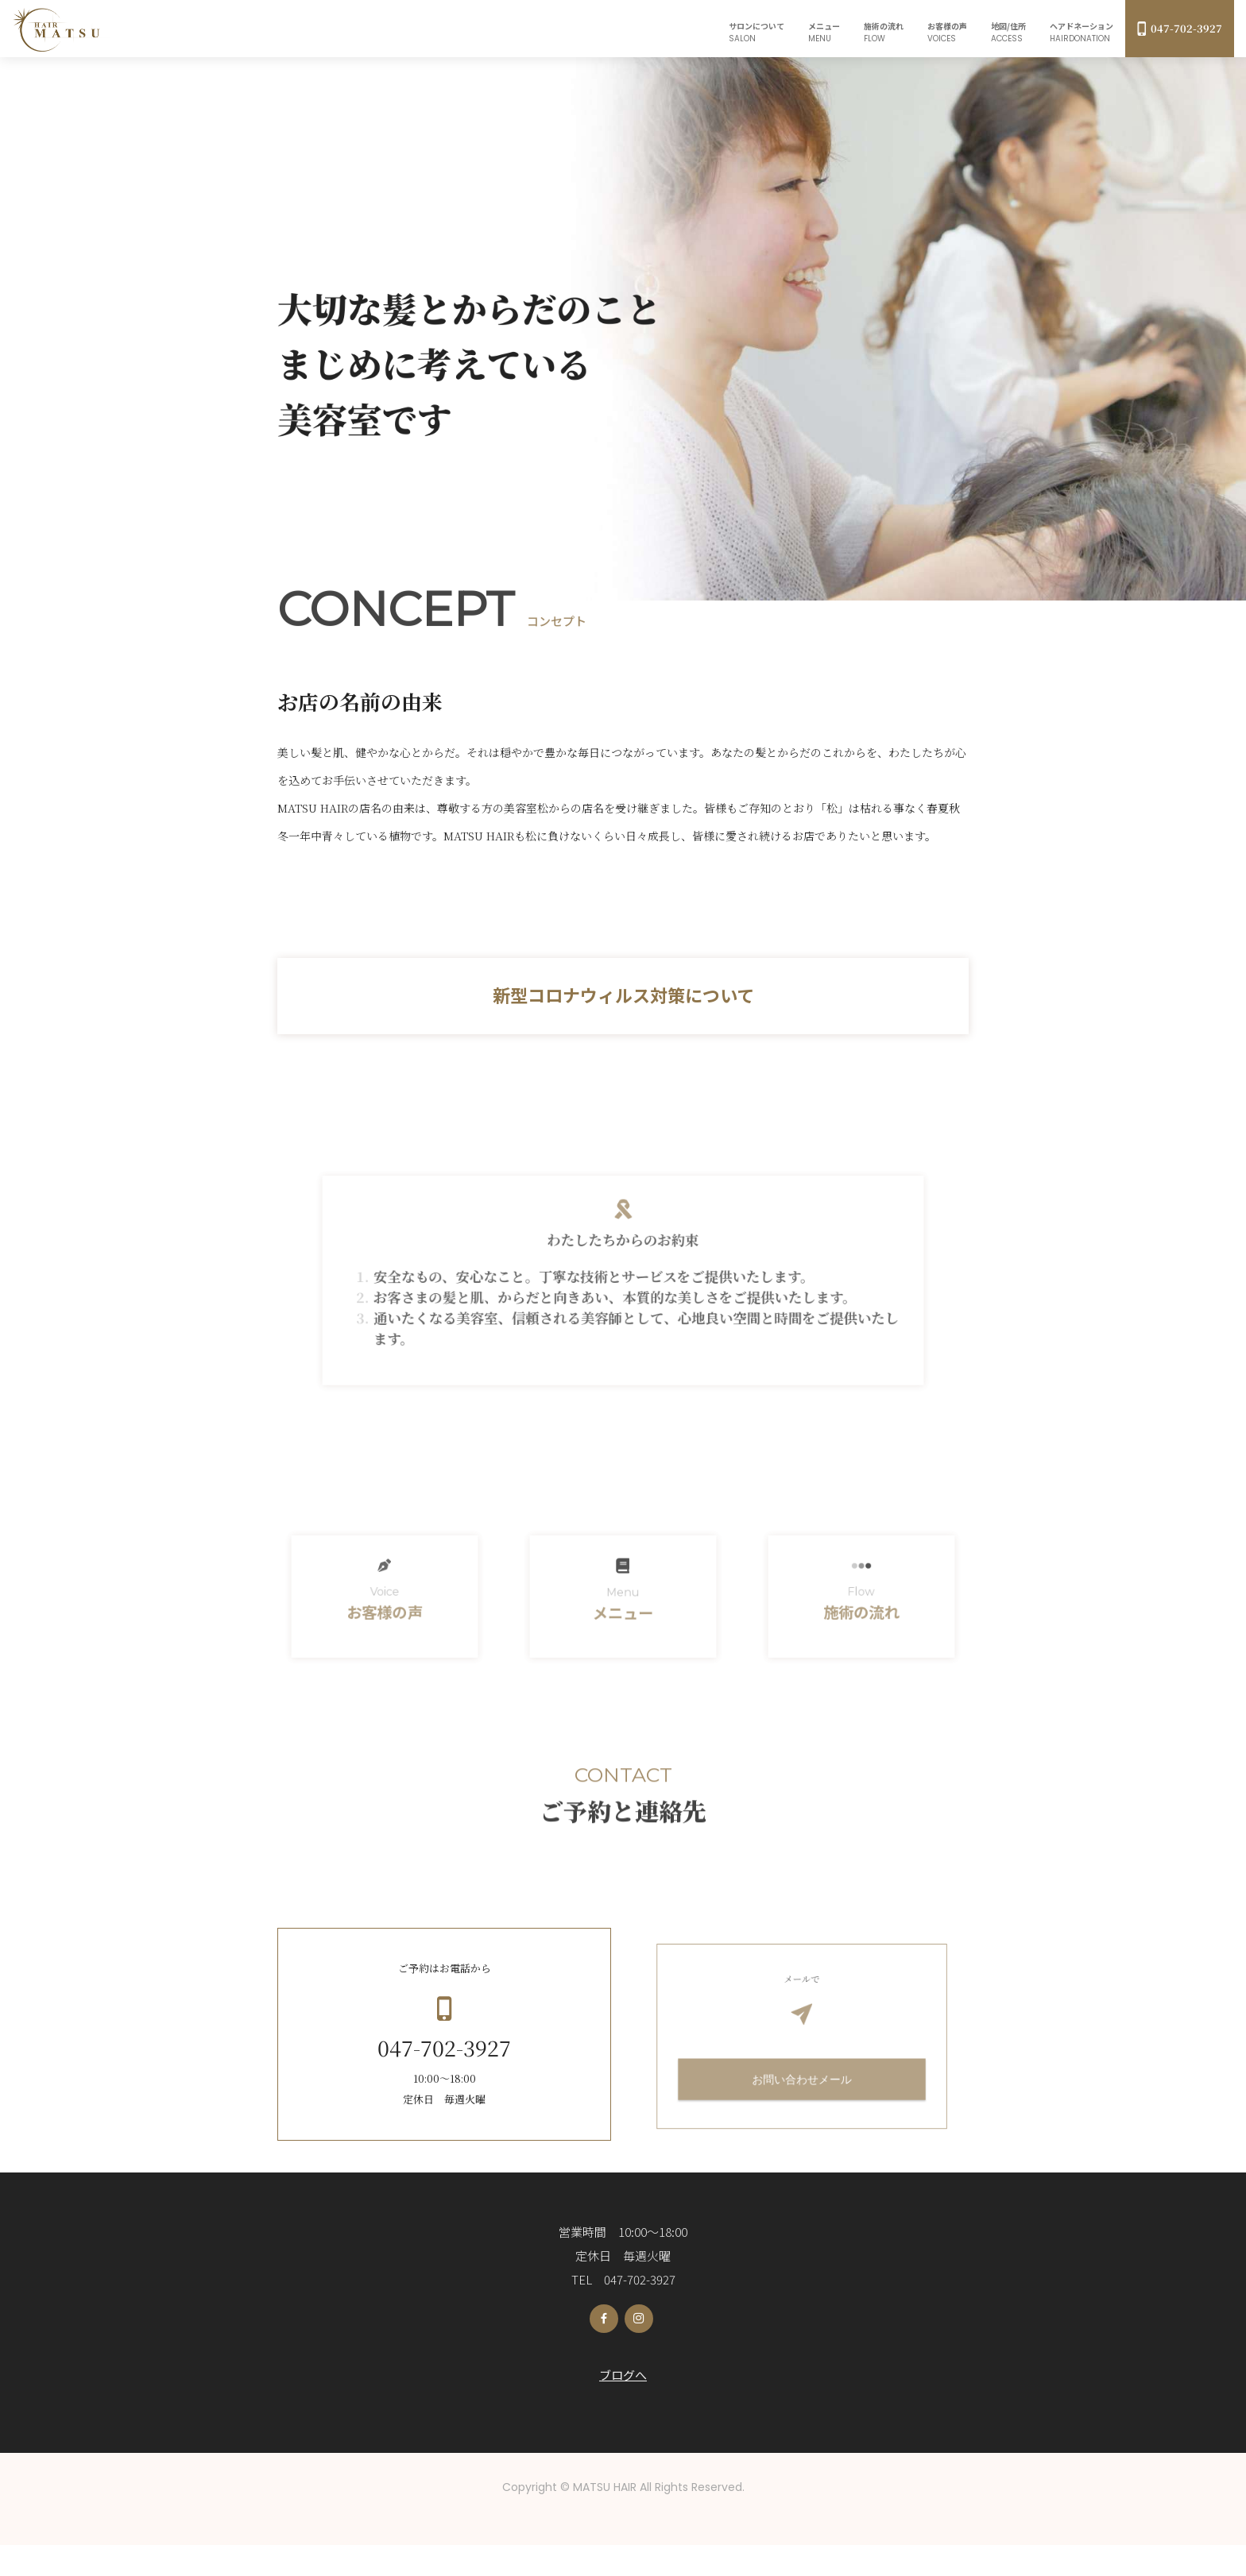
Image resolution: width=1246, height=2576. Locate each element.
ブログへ (623, 2405)
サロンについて (756, 32)
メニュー (824, 32)
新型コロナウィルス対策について (623, 994)
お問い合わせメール (802, 2101)
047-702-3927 (1179, 28)
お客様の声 (947, 32)
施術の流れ (884, 32)
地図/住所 (1008, 32)
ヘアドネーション (1081, 32)
